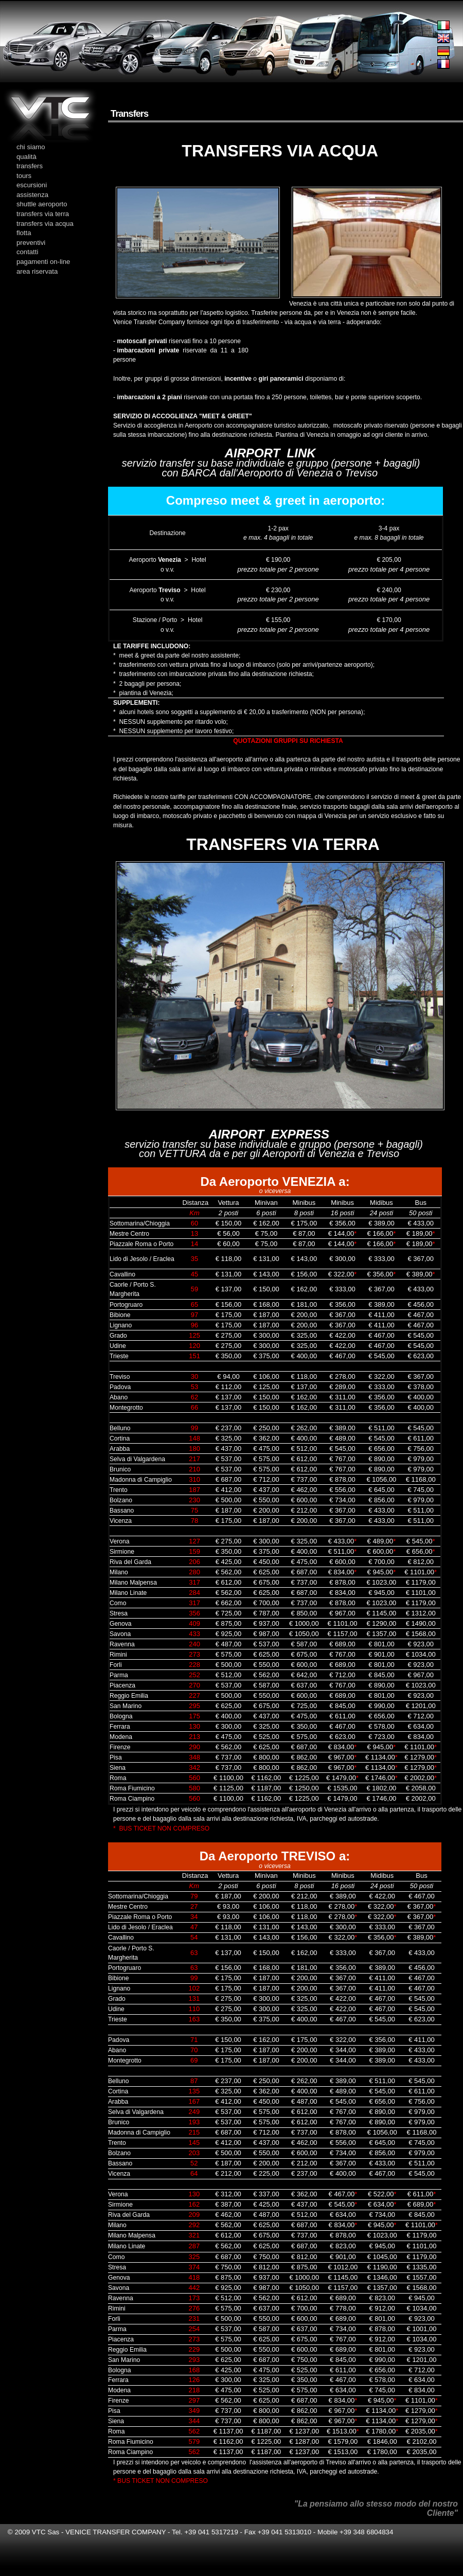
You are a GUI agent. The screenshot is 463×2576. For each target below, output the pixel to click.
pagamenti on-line (43, 261)
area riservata (37, 271)
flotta (23, 233)
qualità (26, 157)
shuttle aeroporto (41, 204)
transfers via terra (42, 214)
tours (23, 176)
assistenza (32, 195)
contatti (27, 252)
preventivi (30, 242)
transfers (29, 166)
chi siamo (30, 147)
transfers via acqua (45, 223)
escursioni (31, 185)
